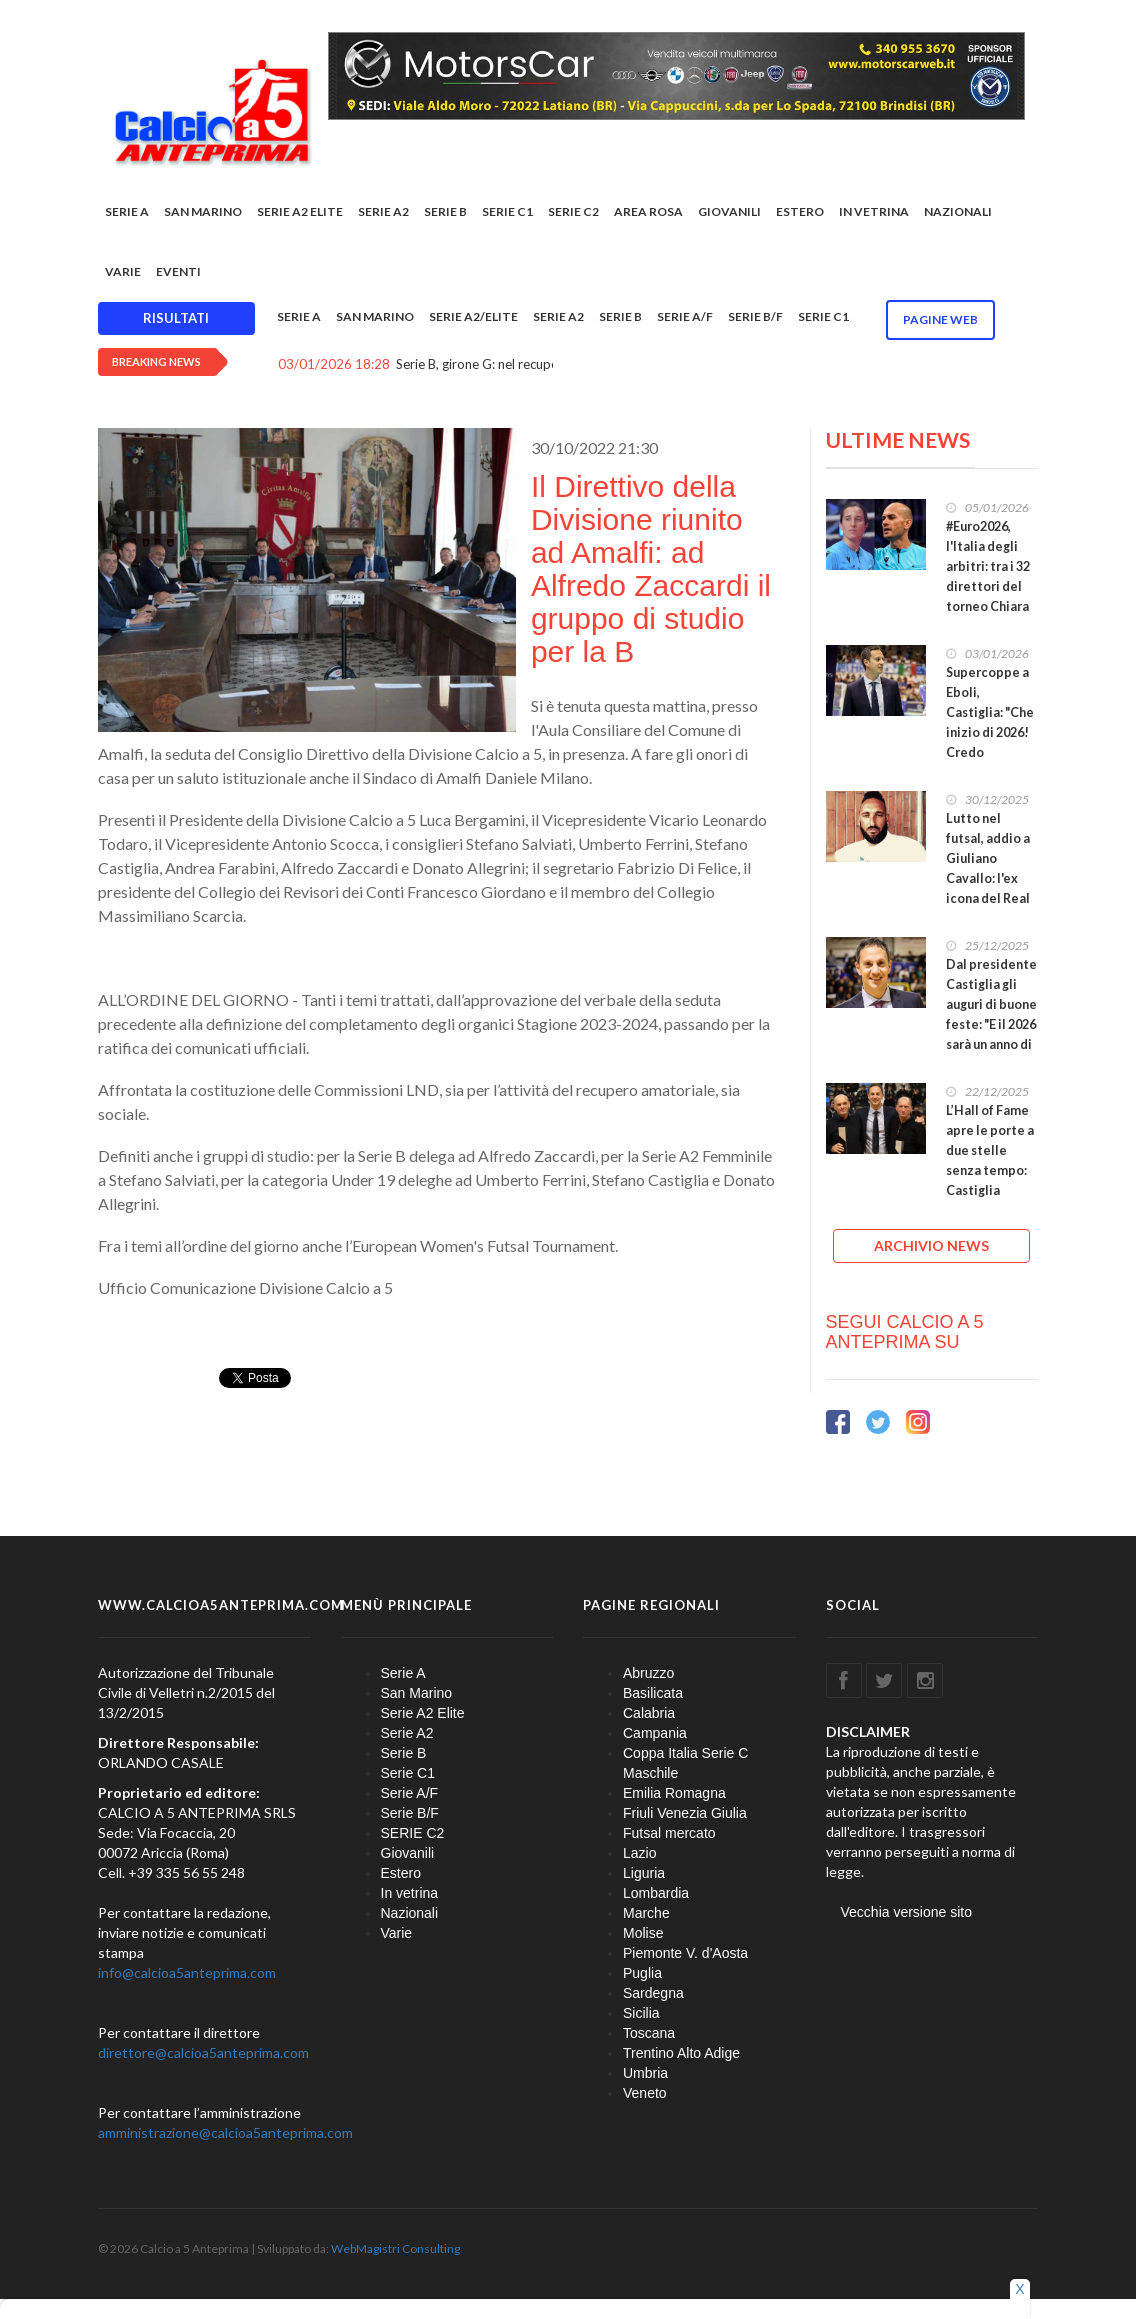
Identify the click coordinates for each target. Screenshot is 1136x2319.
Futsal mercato (669, 1833)
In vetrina (874, 211)
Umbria (645, 2073)
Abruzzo (648, 1673)
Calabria (649, 1713)
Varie (123, 271)
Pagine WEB (940, 319)
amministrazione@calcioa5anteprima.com (225, 2132)
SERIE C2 (573, 211)
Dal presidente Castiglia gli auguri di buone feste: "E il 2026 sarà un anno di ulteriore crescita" (991, 1024)
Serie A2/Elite (473, 316)
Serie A (127, 211)
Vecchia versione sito (907, 1912)
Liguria (644, 1873)
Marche (646, 1913)
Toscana (649, 2033)
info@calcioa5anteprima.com (187, 1972)
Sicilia (641, 2013)
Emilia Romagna (674, 1793)
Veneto (645, 2093)
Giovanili (729, 211)
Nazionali (958, 211)
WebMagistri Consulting (395, 2248)
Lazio (639, 1853)
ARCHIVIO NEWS (931, 1245)
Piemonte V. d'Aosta (685, 1953)
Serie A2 (383, 211)
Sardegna (653, 1993)
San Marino (203, 211)
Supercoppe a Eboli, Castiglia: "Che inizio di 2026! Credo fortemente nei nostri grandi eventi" (990, 742)
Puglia (642, 1973)
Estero (800, 211)
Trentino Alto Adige (681, 2053)
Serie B (445, 211)
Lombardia (656, 1893)
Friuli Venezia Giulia (685, 1813)
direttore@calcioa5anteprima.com (203, 2052)
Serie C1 (507, 211)
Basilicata (653, 1693)
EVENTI (178, 271)
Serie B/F (755, 316)
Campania (655, 1733)
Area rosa (648, 211)
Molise (643, 1933)
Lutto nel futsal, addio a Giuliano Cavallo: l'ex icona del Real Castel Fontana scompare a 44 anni (991, 888)
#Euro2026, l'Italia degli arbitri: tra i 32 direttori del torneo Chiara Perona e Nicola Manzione (988, 596)
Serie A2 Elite (300, 211)
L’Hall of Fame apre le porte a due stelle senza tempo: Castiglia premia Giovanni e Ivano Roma (990, 1180)
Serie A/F (685, 316)
